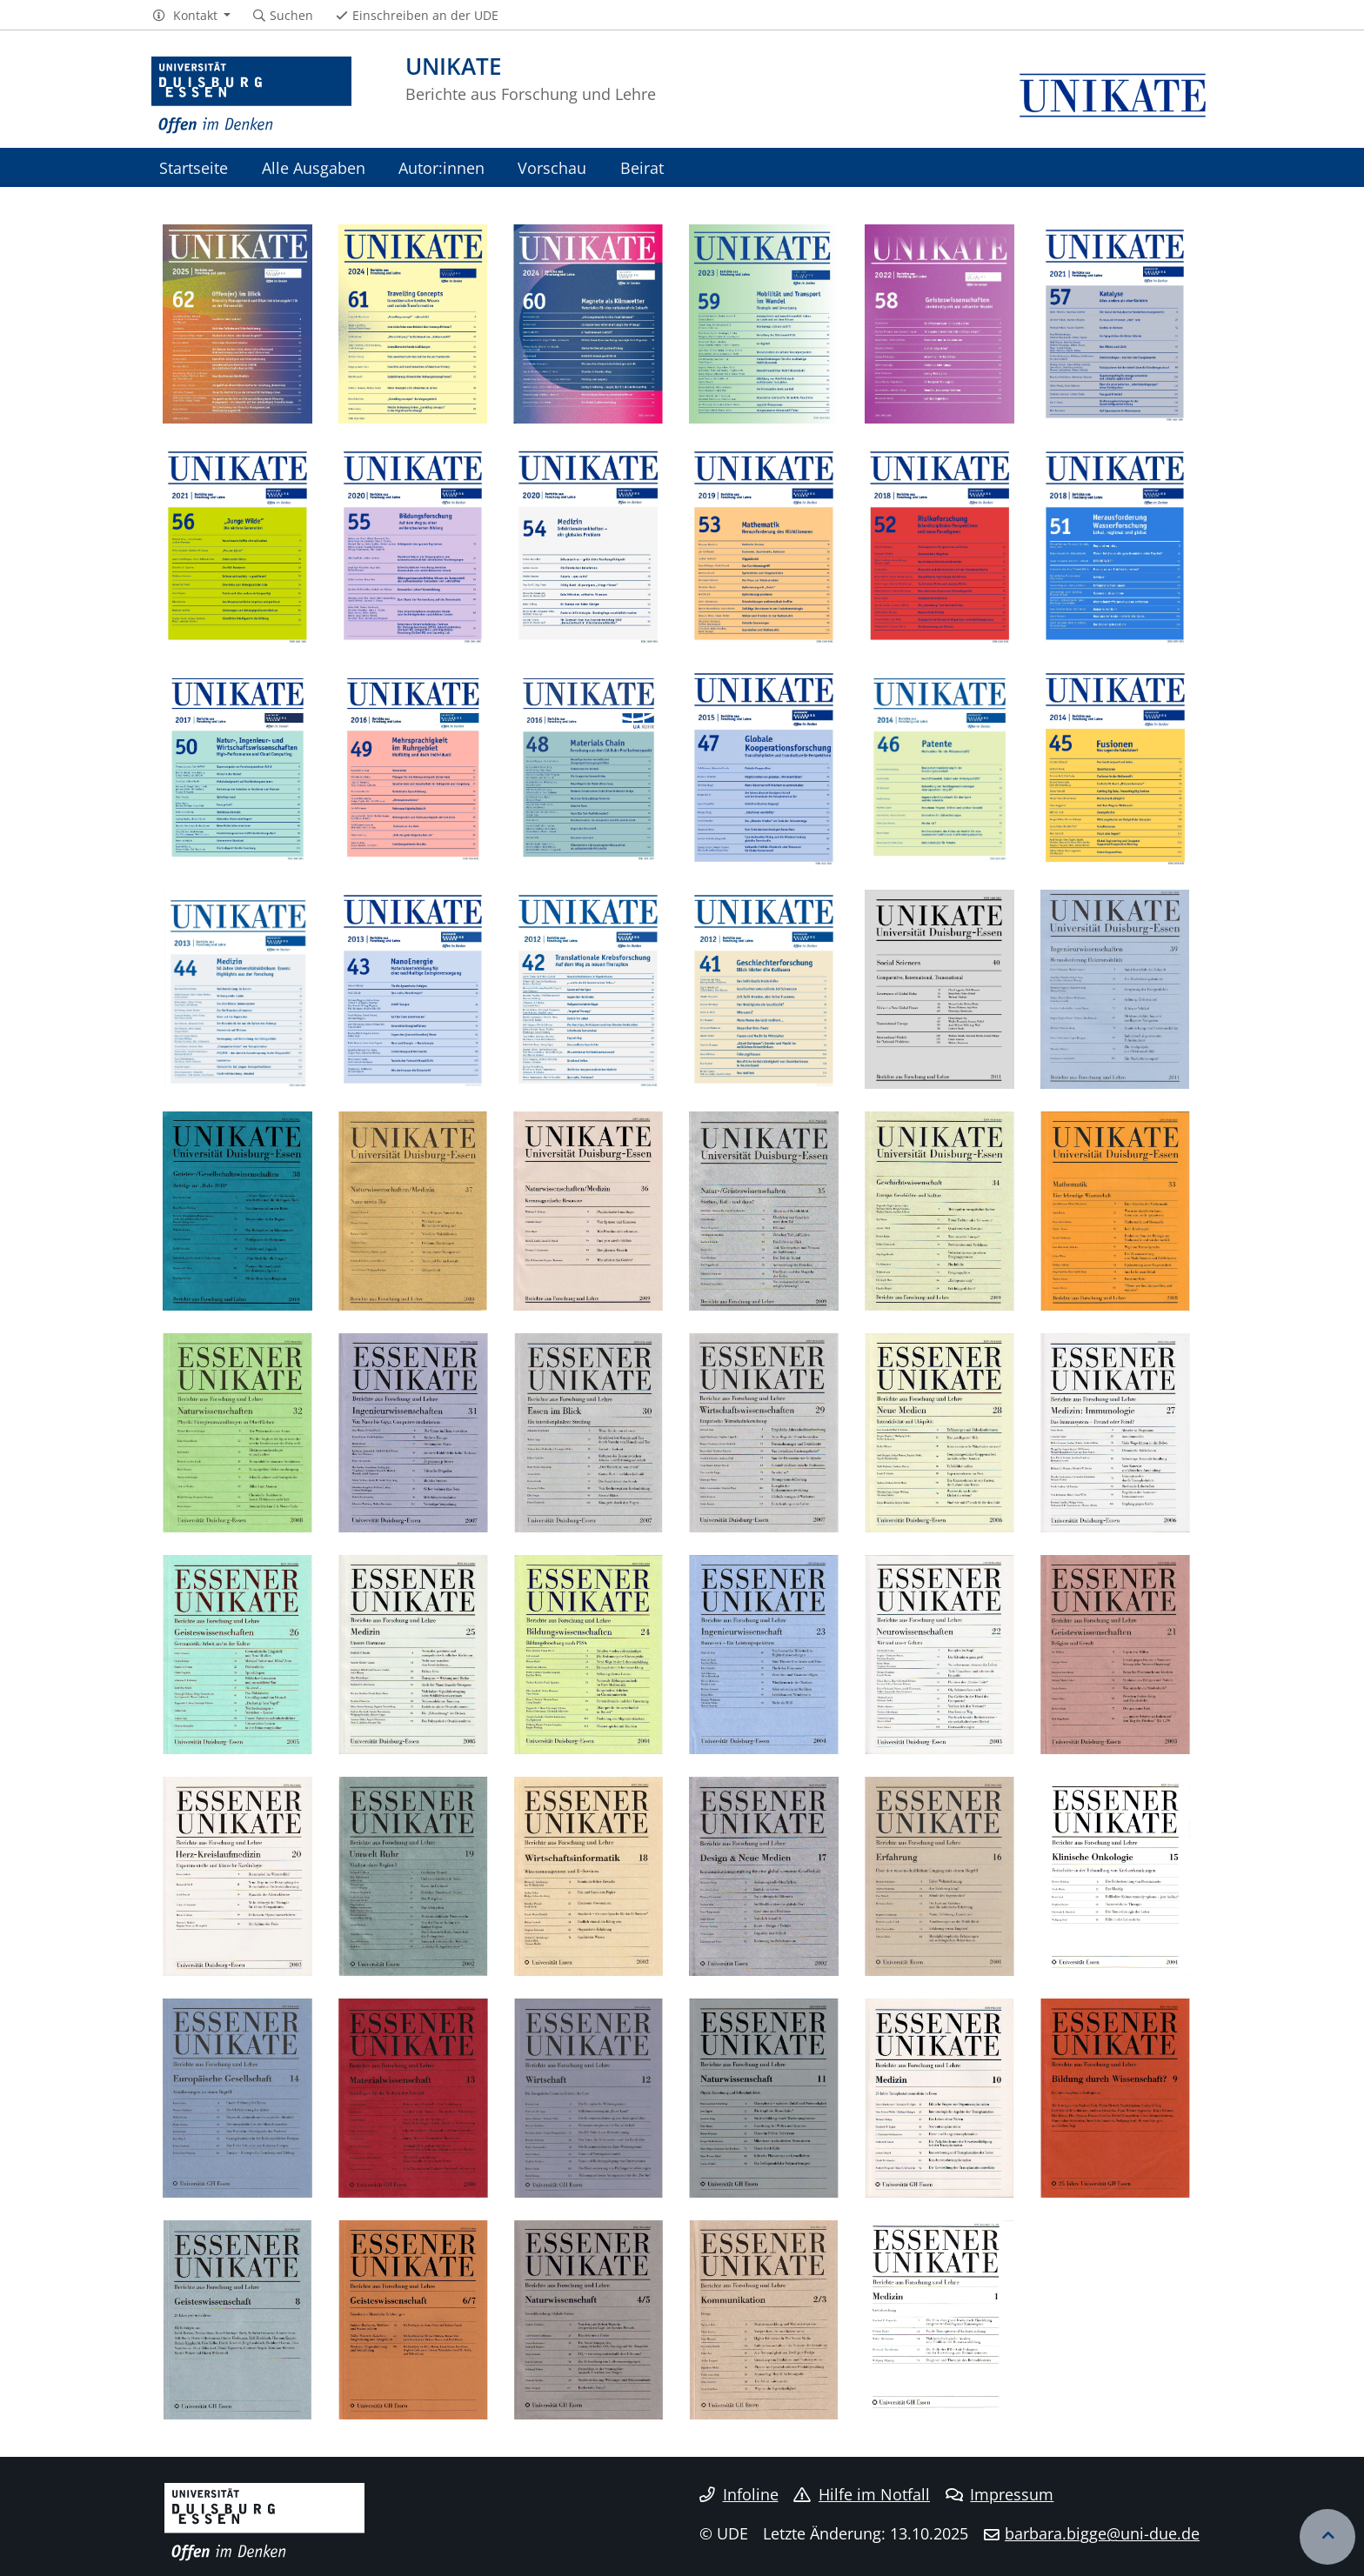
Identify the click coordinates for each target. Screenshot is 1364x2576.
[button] (191, 16)
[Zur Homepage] (251, 96)
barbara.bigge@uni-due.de (1102, 2533)
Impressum (1000, 2494)
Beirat (642, 167)
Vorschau (552, 167)
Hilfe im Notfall (861, 2494)
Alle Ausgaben (313, 167)
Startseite (193, 167)
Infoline (739, 2494)
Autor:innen (441, 167)
